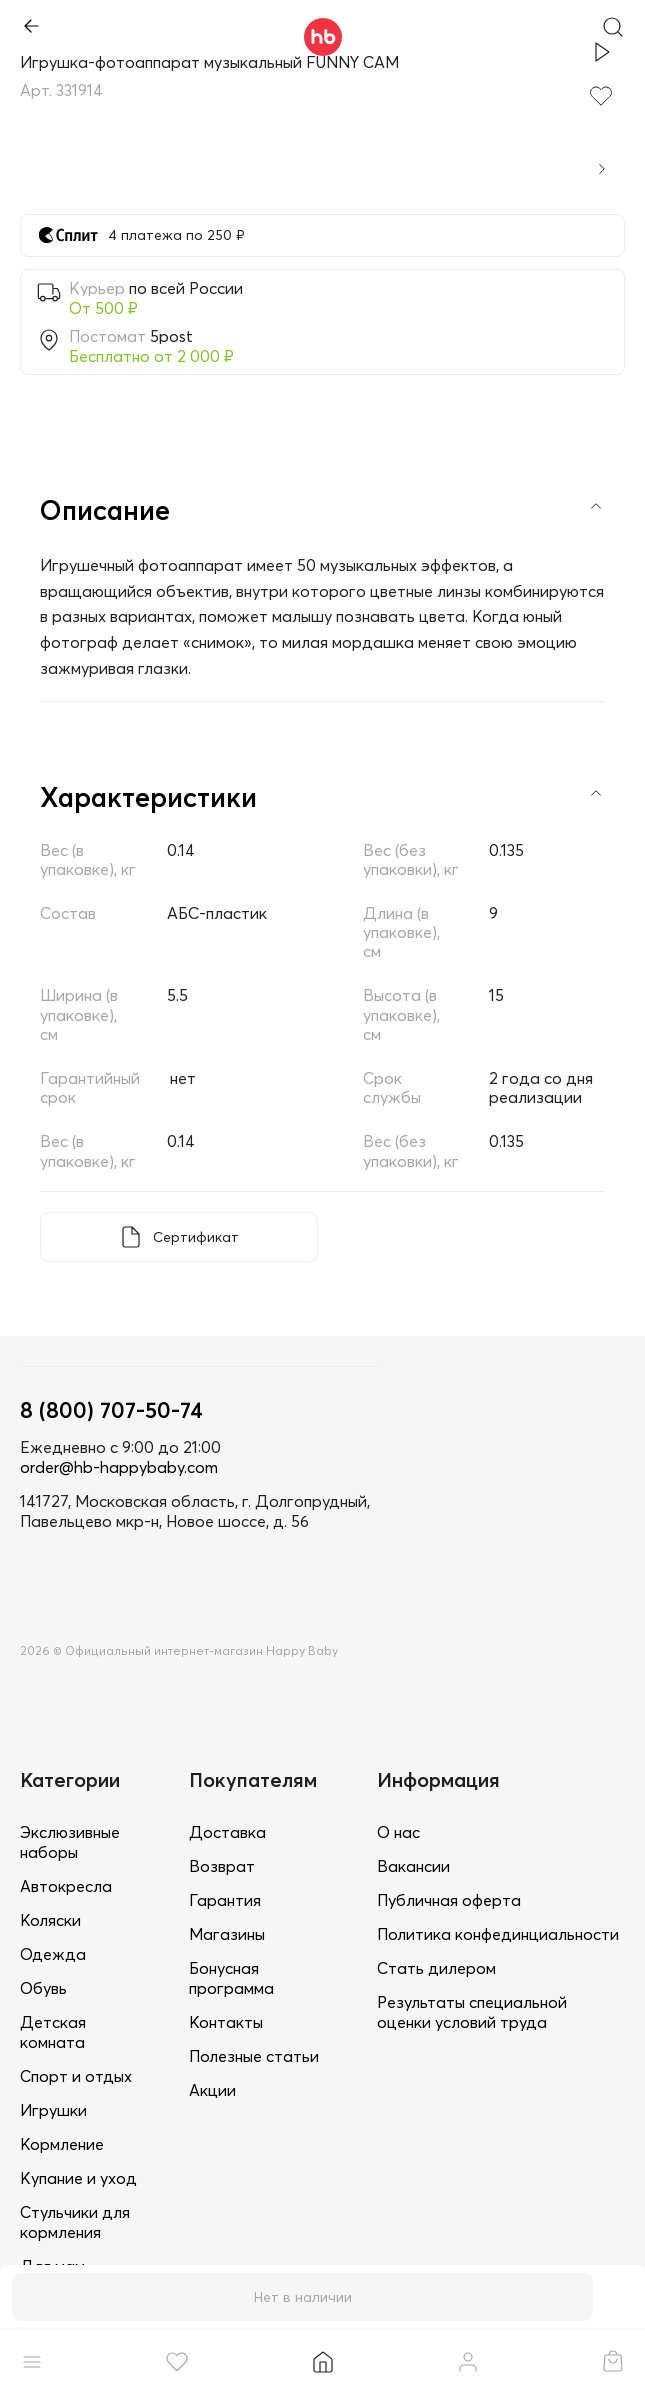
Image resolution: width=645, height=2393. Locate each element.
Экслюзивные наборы (70, 1842)
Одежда (53, 1954)
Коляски (50, 1920)
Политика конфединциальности (498, 1934)
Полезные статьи (254, 2056)
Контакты (226, 2022)
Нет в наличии (303, 2297)
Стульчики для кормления (75, 2222)
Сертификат (196, 1237)
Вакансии (413, 1866)
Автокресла (66, 1886)
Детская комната (53, 2032)
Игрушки (53, 2110)
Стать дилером (436, 1968)
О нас (398, 1832)
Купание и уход (78, 2178)
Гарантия (225, 1900)
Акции (212, 2090)
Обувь (43, 1988)
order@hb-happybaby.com (119, 1467)
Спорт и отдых (76, 2076)
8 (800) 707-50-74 (111, 1410)
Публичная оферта (449, 1900)
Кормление (62, 2144)
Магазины (227, 1934)
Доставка (227, 1832)
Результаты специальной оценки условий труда (472, 2012)
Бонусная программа (231, 1978)
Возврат (222, 1866)
